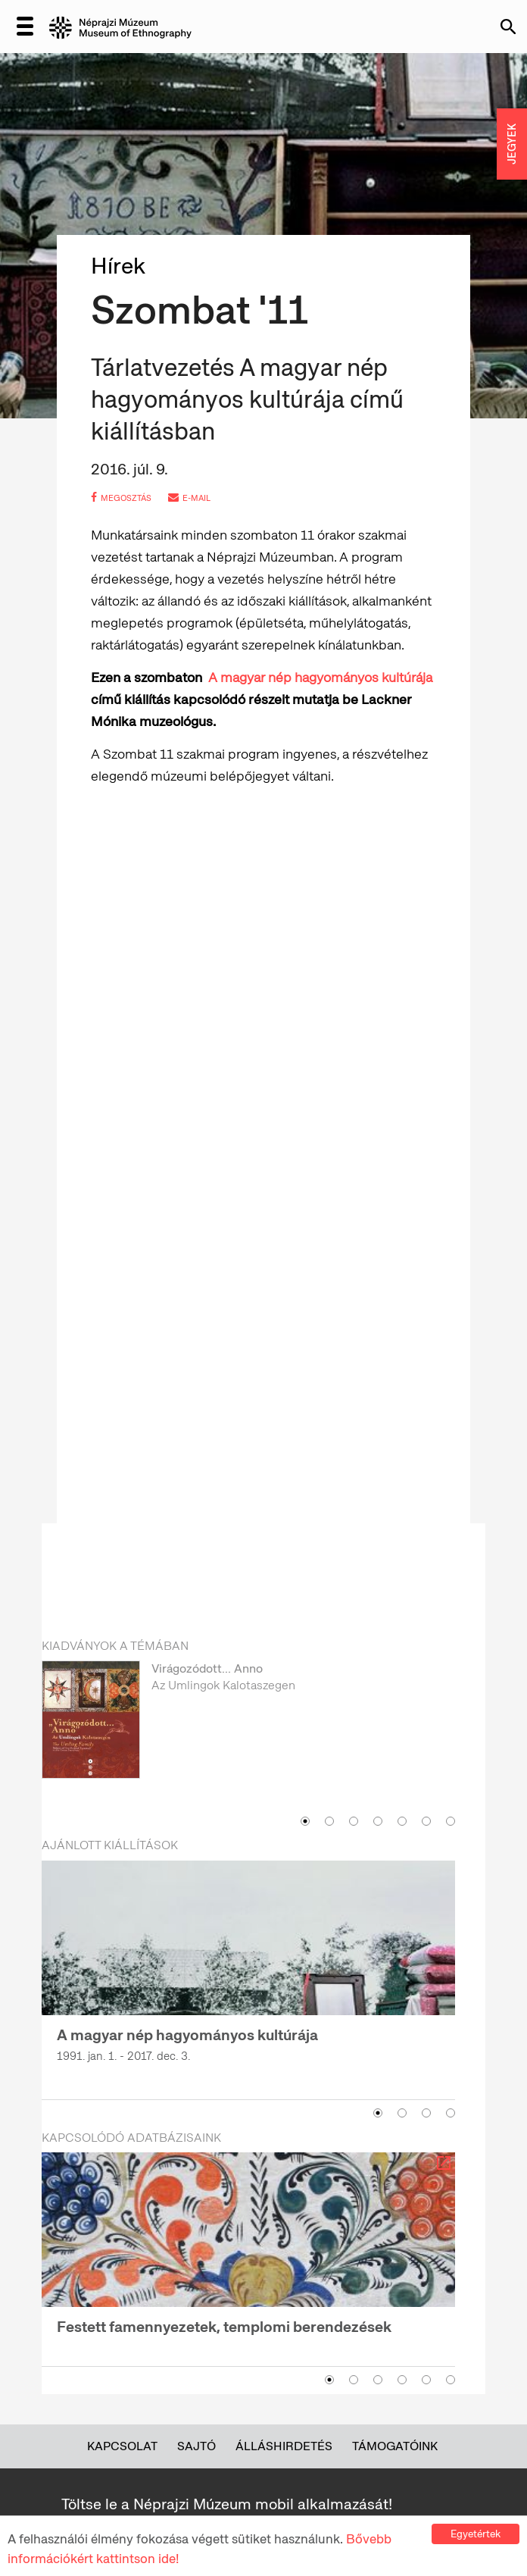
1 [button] (305, 1821)
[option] (248, 1734)
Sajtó (196, 2446)
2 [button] (329, 1821)
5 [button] (402, 1821)
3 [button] (353, 1821)
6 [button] (426, 1821)
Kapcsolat (122, 2446)
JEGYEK (512, 144)
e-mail (189, 498)
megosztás (121, 498)
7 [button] (450, 1821)
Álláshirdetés (283, 2446)
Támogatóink (395, 2446)
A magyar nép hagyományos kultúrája (320, 677)
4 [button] (377, 1821)
